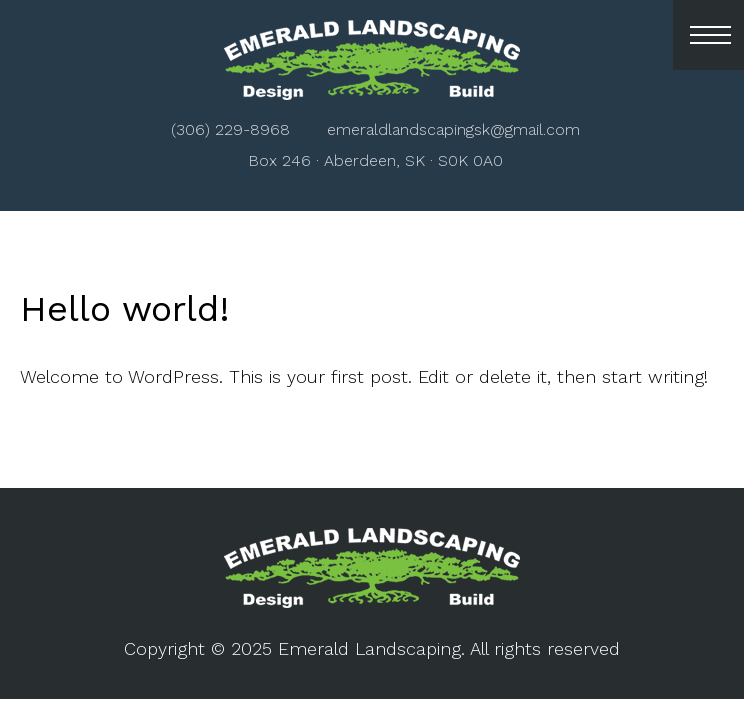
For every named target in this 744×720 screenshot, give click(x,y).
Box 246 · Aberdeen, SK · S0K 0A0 (375, 160)
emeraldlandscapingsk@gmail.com (453, 129)
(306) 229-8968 (230, 129)
